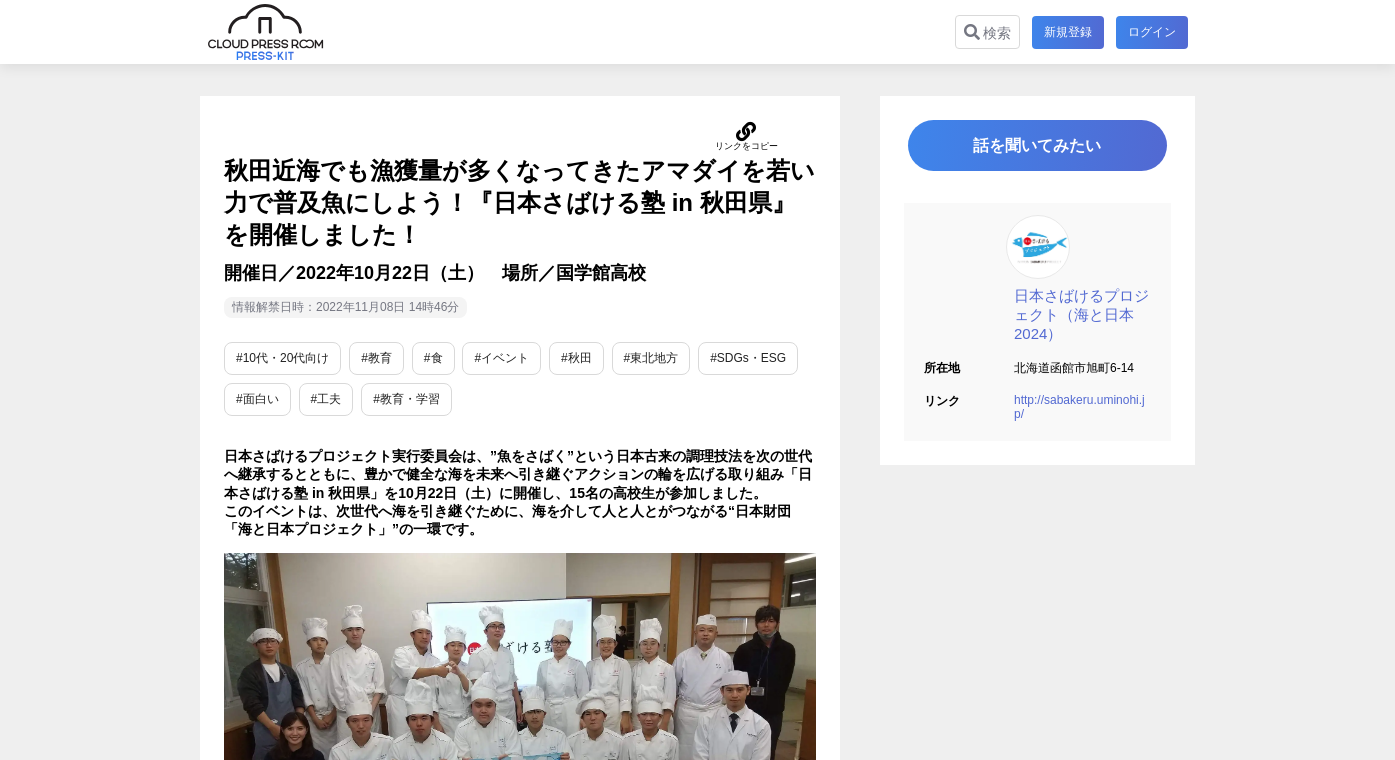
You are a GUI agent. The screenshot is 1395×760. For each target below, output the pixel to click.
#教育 (376, 358)
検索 (987, 32)
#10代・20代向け (282, 358)
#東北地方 (651, 358)
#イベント (501, 358)
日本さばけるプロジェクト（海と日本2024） (1081, 316)
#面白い (257, 399)
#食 (433, 358)
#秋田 (576, 358)
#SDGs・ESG (748, 358)
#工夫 (326, 399)
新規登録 (1068, 32)
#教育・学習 (406, 399)
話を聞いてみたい (1038, 146)
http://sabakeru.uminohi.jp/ (1079, 409)
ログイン (1152, 32)
